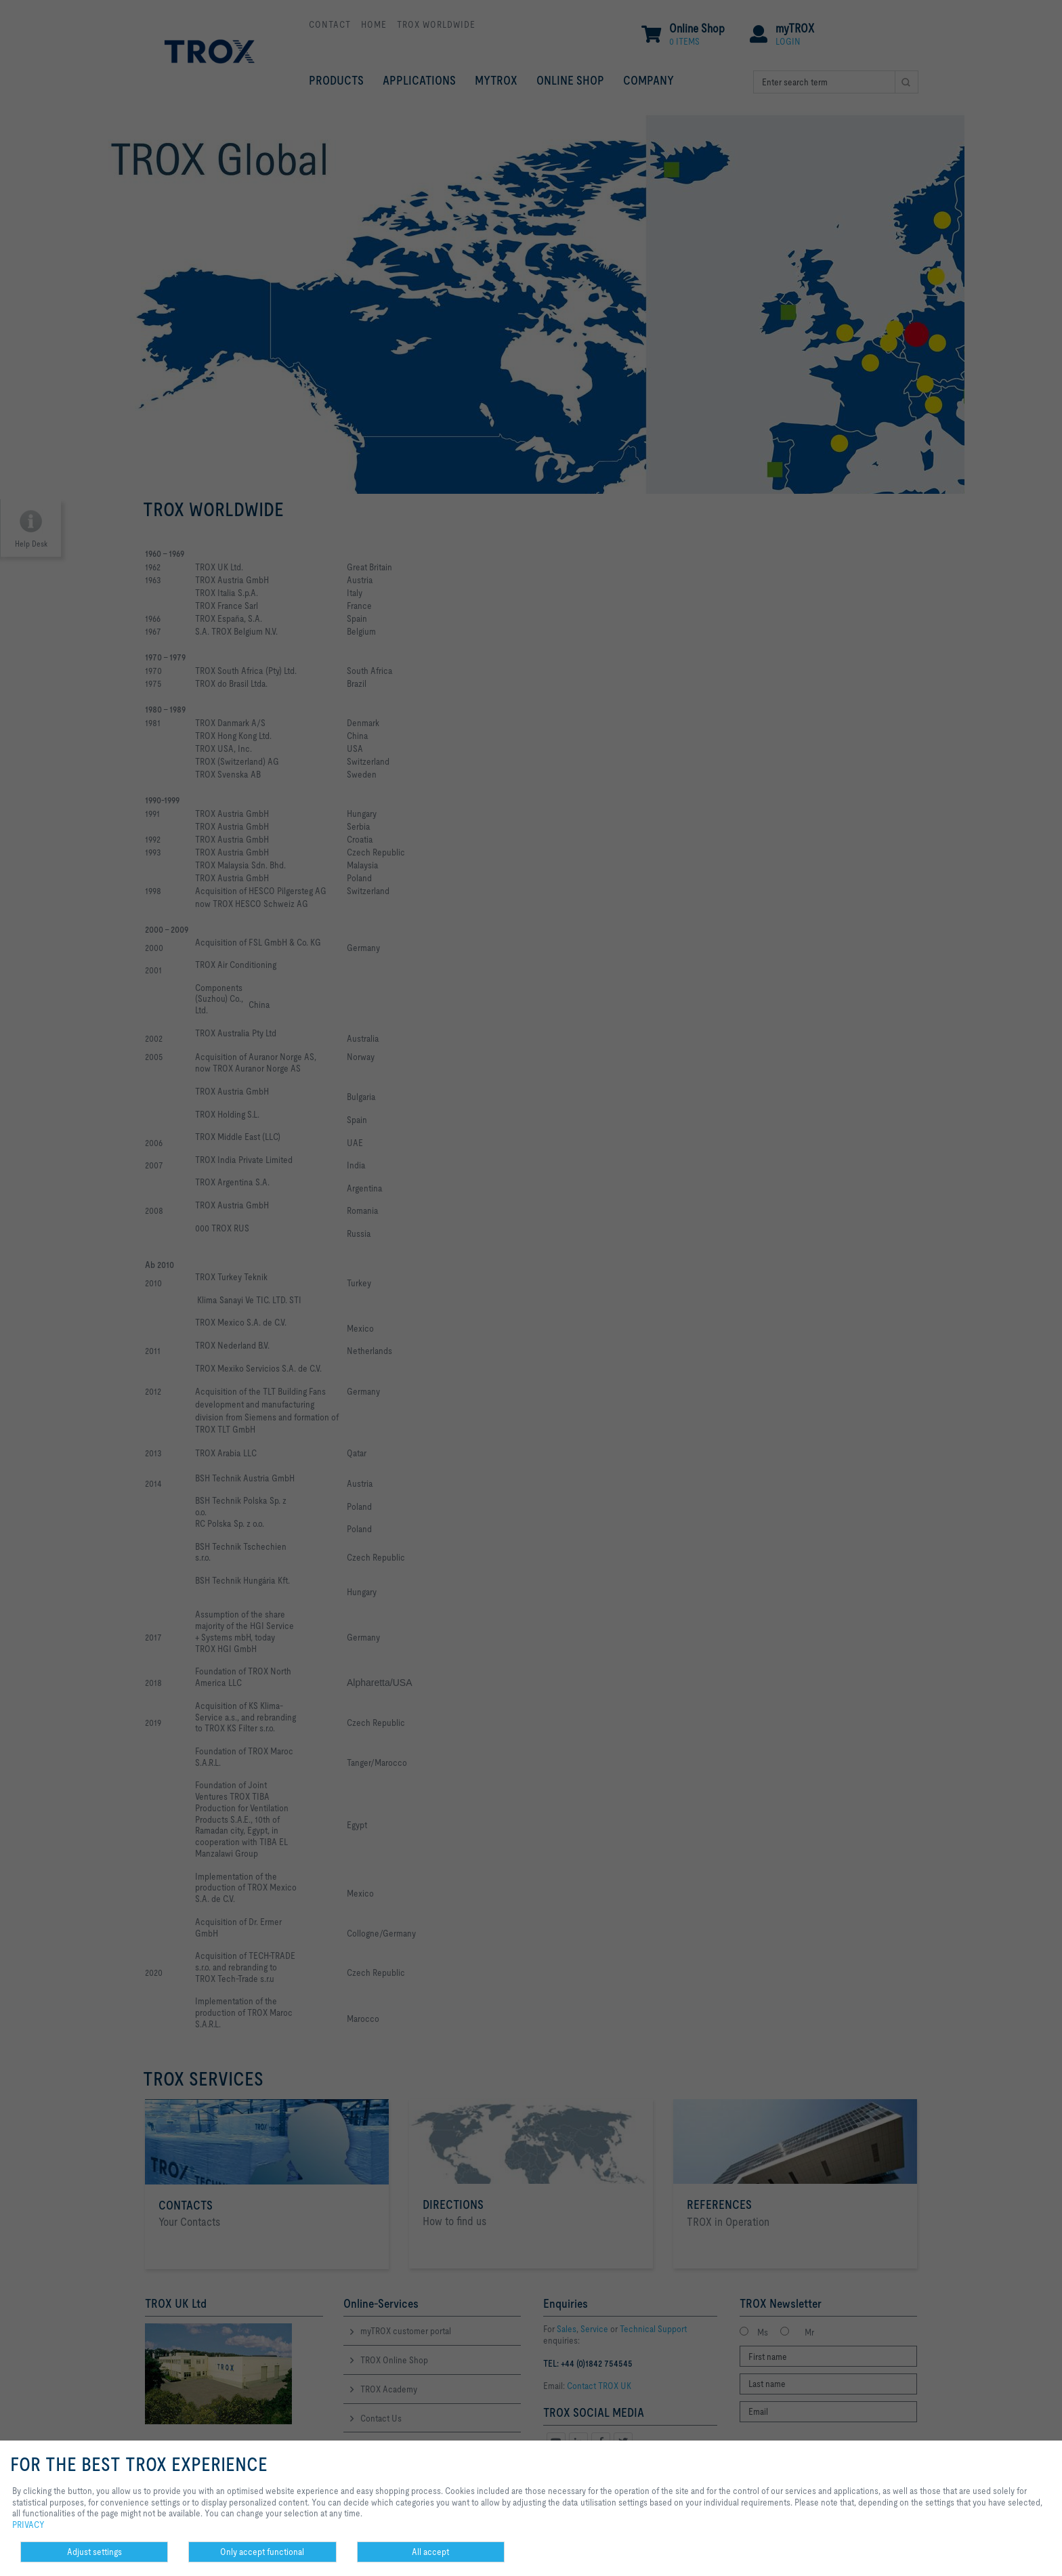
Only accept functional (262, 2551)
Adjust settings (94, 2551)
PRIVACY (28, 2524)
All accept (430, 2551)
